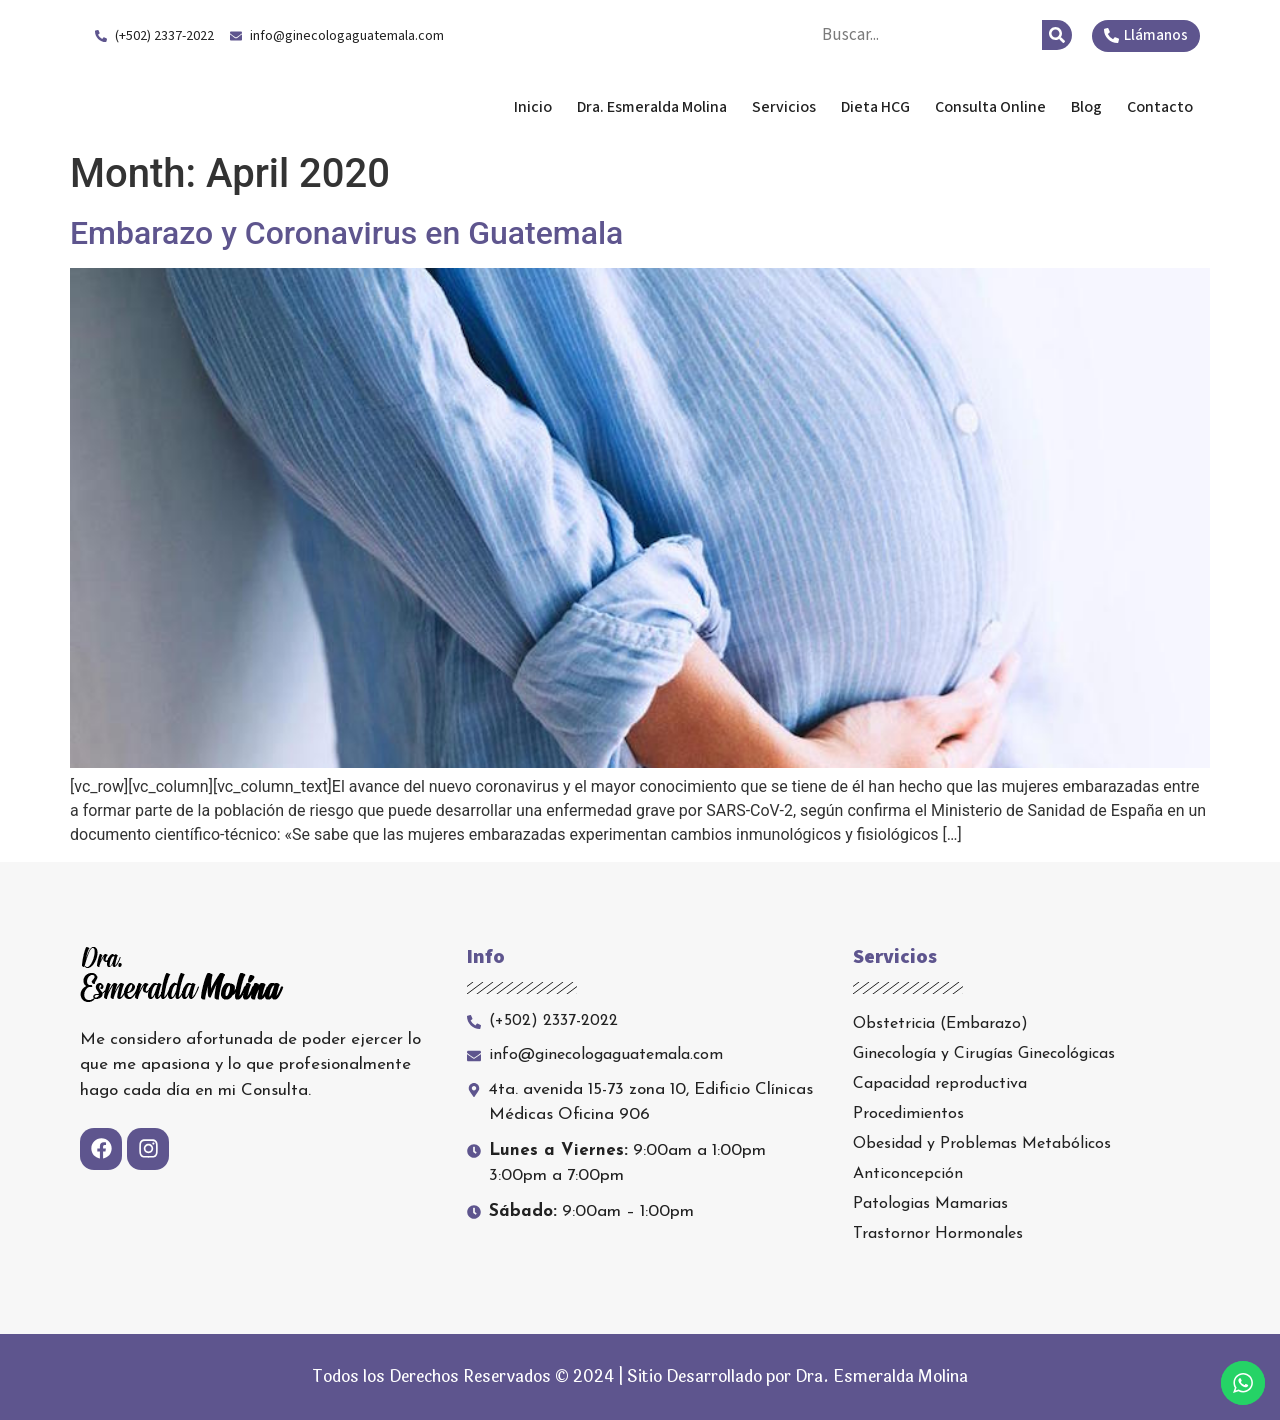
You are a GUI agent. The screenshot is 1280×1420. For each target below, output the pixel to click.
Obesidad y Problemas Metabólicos (982, 1144)
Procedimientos (908, 1114)
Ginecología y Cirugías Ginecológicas (984, 1054)
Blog (1086, 107)
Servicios (784, 107)
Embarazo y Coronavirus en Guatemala (346, 233)
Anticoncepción (908, 1174)
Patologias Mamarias (930, 1204)
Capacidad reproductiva (940, 1084)
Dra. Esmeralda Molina (238, 107)
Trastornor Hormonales (938, 1234)
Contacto (1160, 107)
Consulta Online (990, 107)
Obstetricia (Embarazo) (940, 1024)
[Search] (1057, 35)
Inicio (533, 107)
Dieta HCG (875, 107)
